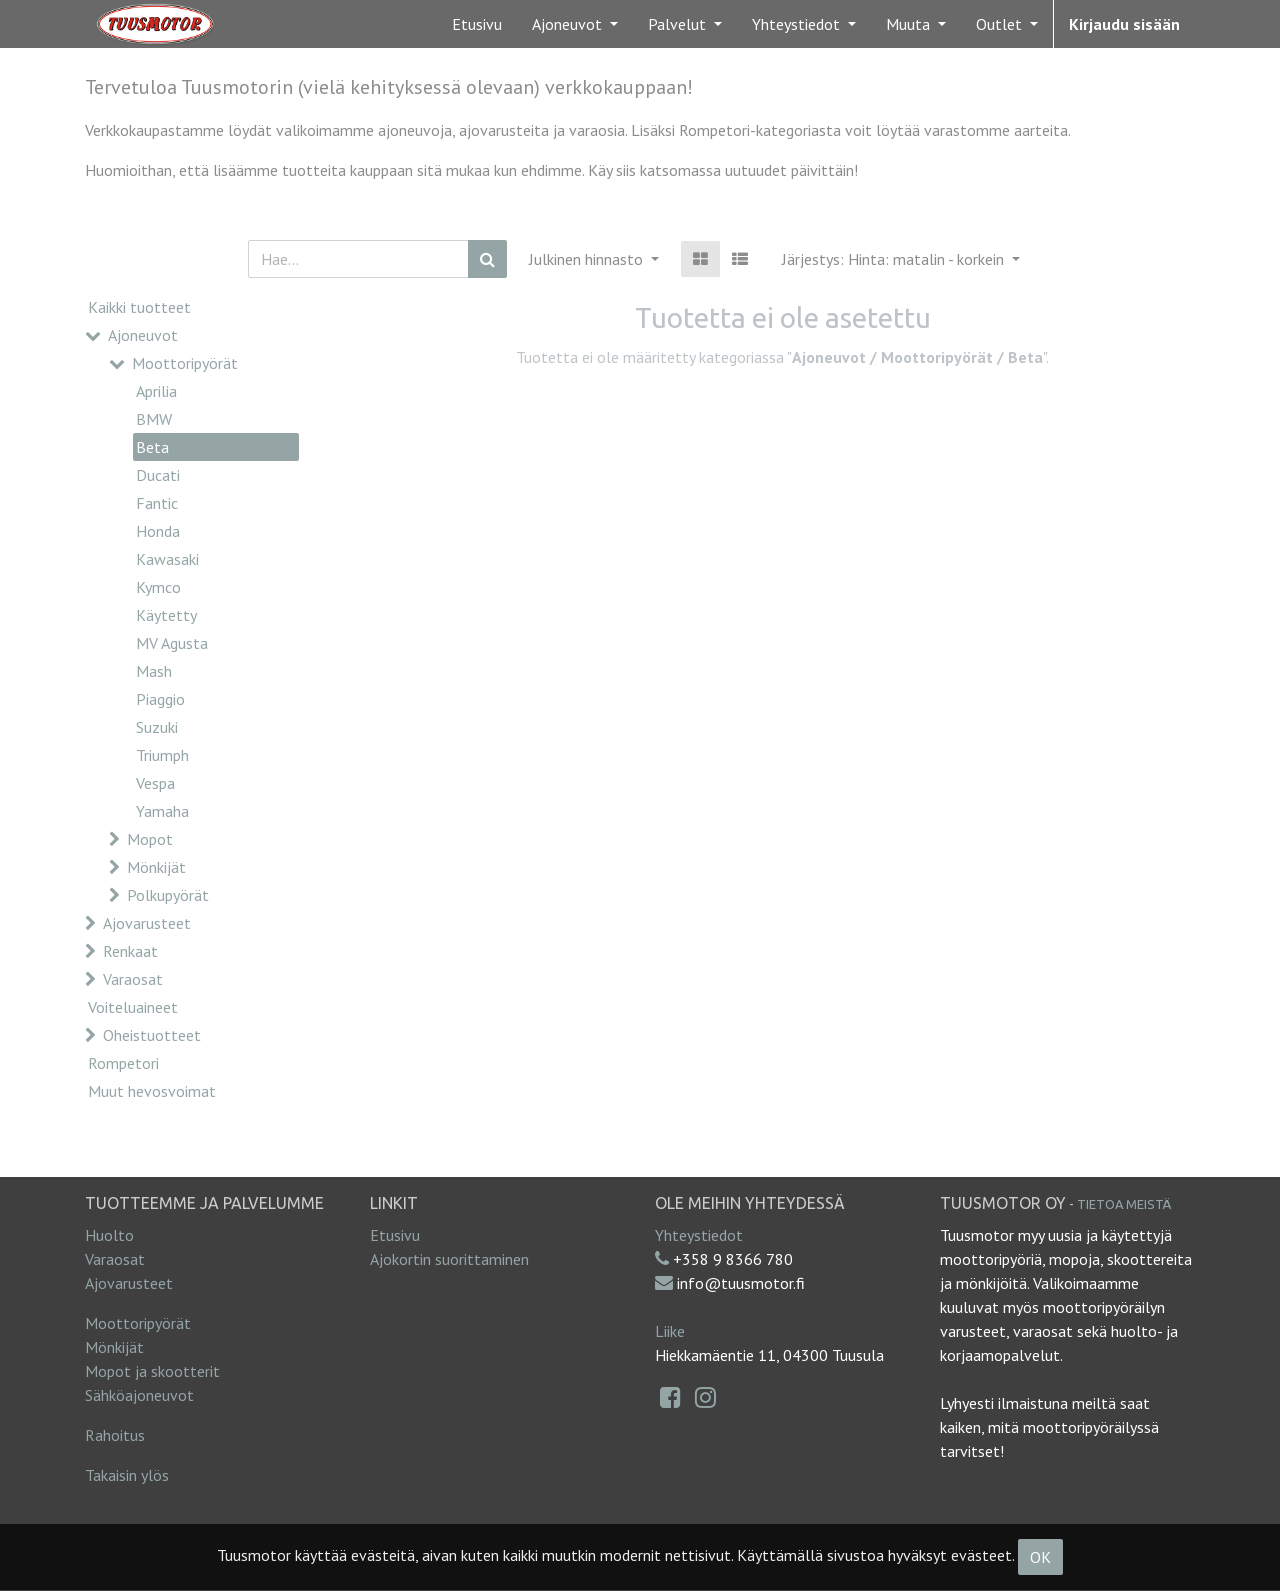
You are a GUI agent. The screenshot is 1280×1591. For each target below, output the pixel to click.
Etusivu (395, 1235)
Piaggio (160, 699)
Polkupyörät (168, 895)
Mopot (150, 839)
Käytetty (166, 615)
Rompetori (123, 1063)
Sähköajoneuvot (139, 1395)
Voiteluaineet (133, 1007)
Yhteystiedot (699, 1235)
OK (1040, 1557)
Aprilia (156, 391)
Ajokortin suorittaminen (449, 1259)
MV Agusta (172, 643)
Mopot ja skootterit (152, 1371)
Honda (158, 531)
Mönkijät (156, 867)
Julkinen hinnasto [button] (588, 259)
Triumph (162, 755)
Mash (154, 671)
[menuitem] (477, 24)
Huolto (109, 1235)
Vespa (155, 783)
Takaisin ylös (127, 1475)
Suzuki (157, 727)
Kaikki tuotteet (139, 307)
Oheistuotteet (152, 1035)
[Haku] (487, 259)
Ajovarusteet (147, 923)
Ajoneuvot (143, 335)
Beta (152, 447)
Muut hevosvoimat (152, 1091)
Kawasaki (167, 559)
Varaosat (133, 979)
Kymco (158, 587)
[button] (901, 259)
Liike (670, 1331)
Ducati (158, 475)
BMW (154, 419)
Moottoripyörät (185, 363)
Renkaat (130, 951)
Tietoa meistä (1124, 1204)
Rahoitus (115, 1435)
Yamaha (162, 811)
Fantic (157, 503)
